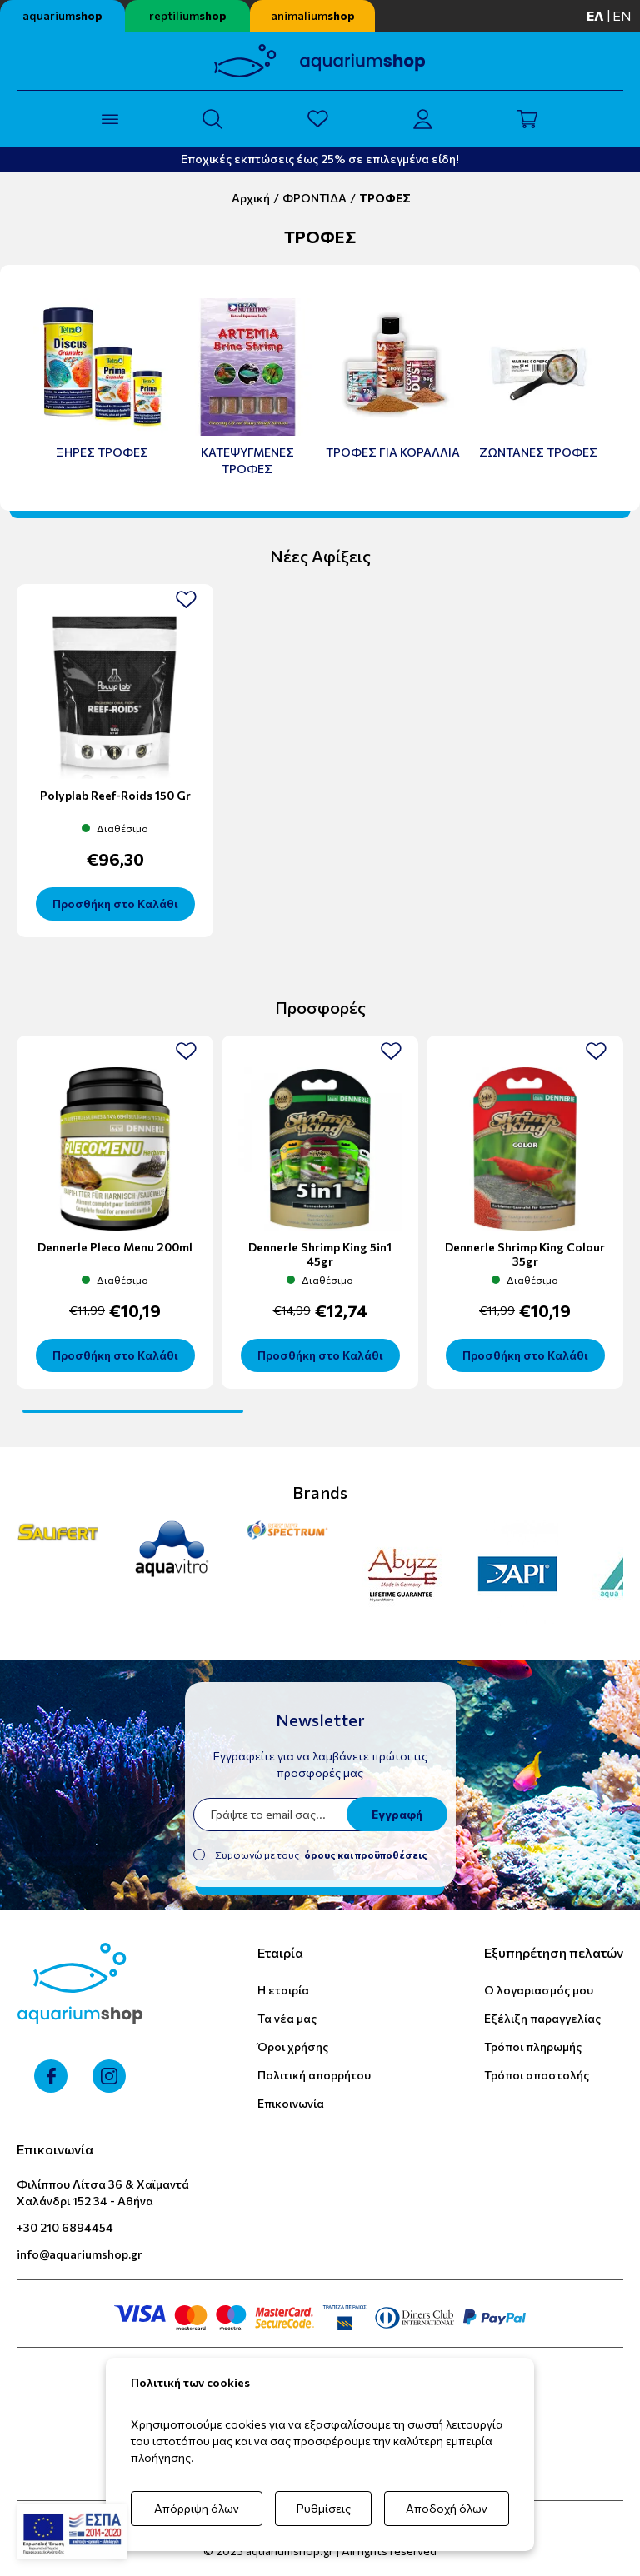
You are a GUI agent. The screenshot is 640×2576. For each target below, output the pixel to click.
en (622, 15)
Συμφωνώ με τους (321, 1854)
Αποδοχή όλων (447, 2508)
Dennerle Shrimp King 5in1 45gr (320, 1254)
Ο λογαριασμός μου (538, 1990)
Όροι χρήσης (293, 2046)
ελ (595, 15)
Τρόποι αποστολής (536, 2075)
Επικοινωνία (291, 2103)
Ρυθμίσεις (324, 2508)
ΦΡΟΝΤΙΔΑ (314, 198)
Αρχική (251, 198)
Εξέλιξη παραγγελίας (542, 2018)
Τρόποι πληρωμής (533, 2046)
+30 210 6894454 (65, 2227)
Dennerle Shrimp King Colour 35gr (525, 1254)
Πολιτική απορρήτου (314, 2075)
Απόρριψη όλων (196, 2508)
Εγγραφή (397, 1814)
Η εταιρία (283, 1990)
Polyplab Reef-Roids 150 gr (115, 795)
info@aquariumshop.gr (79, 2254)
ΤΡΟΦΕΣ (385, 198)
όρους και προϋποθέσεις (366, 1854)
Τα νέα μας (287, 2018)
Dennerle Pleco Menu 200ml (115, 1247)
